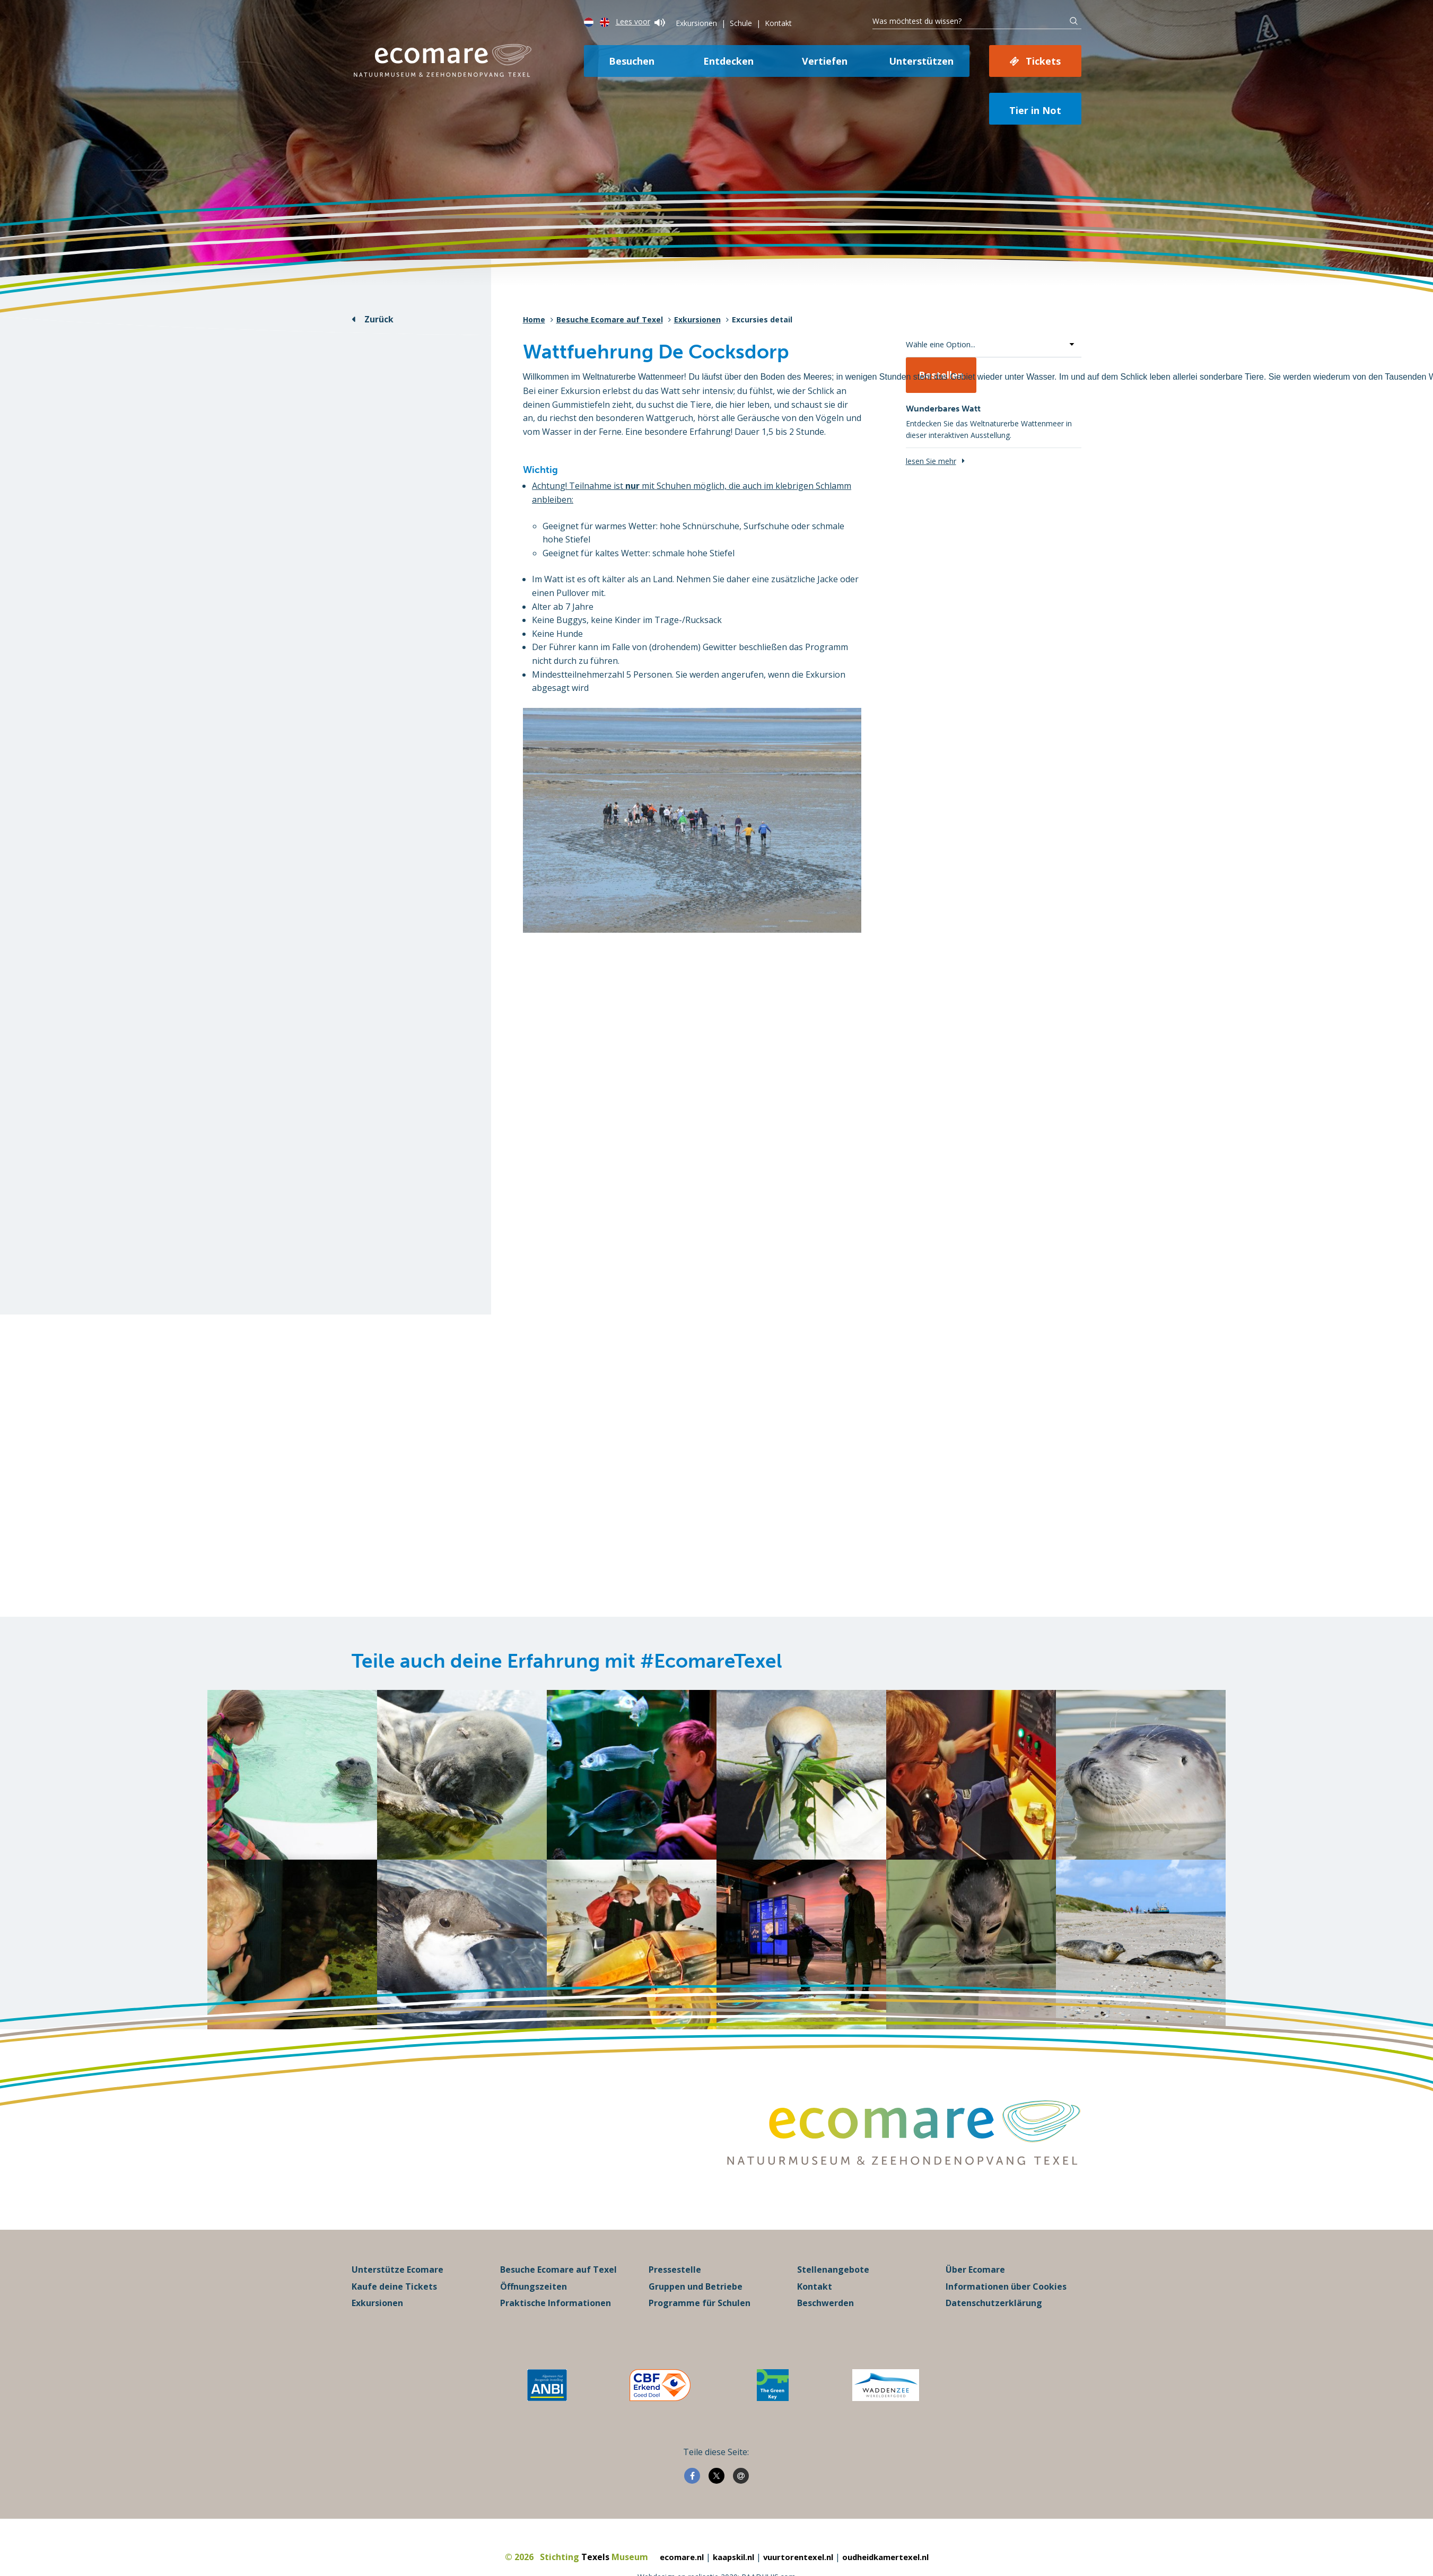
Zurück (379, 319)
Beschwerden (825, 2346)
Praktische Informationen (555, 2346)
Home (534, 319)
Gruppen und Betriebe (695, 2330)
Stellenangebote (833, 2313)
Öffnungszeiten (533, 2330)
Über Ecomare (975, 2313)
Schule (741, 23)
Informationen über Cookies (1006, 2330)
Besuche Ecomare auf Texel (609, 319)
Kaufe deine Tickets (394, 2330)
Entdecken (728, 61)
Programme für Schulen (699, 2346)
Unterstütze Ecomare (397, 2313)
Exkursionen (696, 23)
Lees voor (640, 21)
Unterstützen (921, 61)
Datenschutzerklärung (994, 2346)
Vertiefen (824, 61)
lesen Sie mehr (931, 461)
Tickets (1043, 61)
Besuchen (631, 61)
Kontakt (778, 23)
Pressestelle (675, 2313)
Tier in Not (1035, 110)
